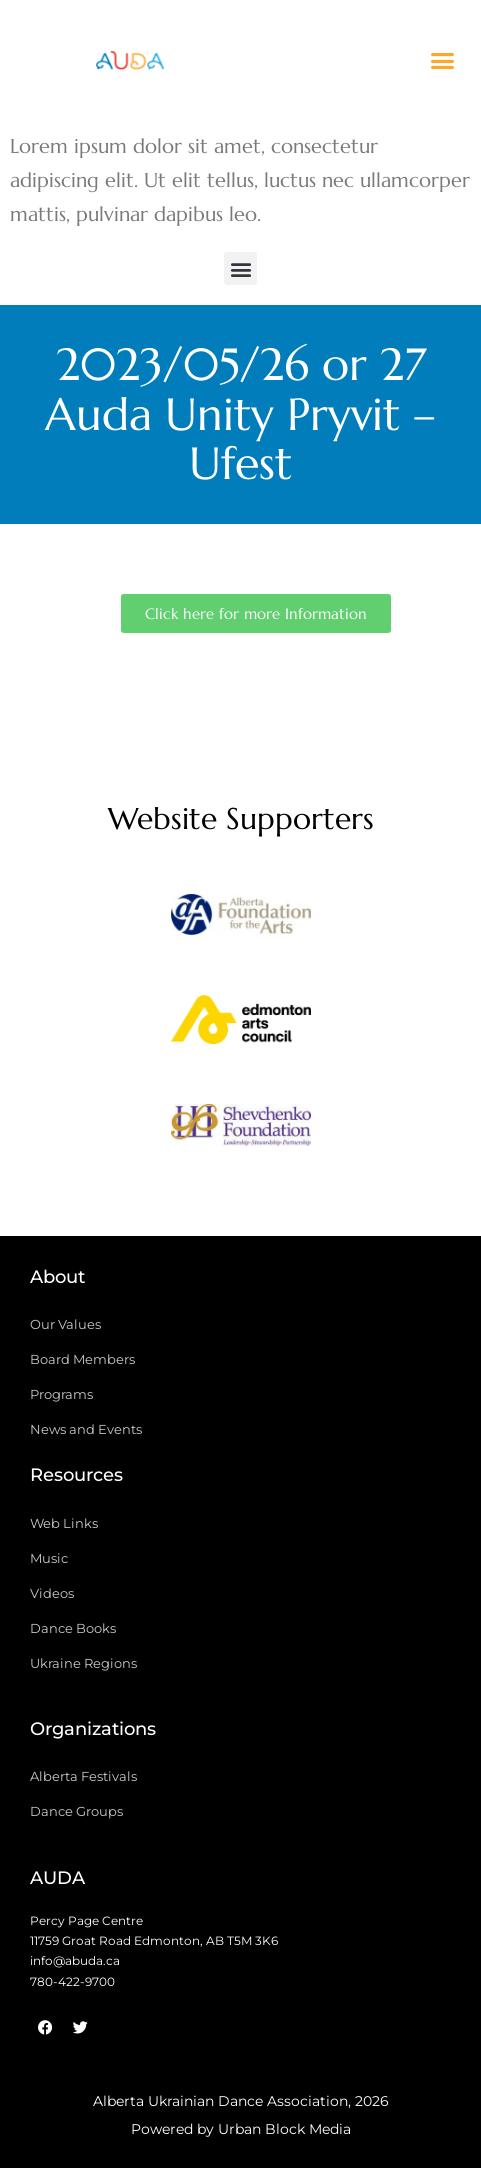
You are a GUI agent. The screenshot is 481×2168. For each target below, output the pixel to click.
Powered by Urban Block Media (241, 2129)
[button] (443, 60)
